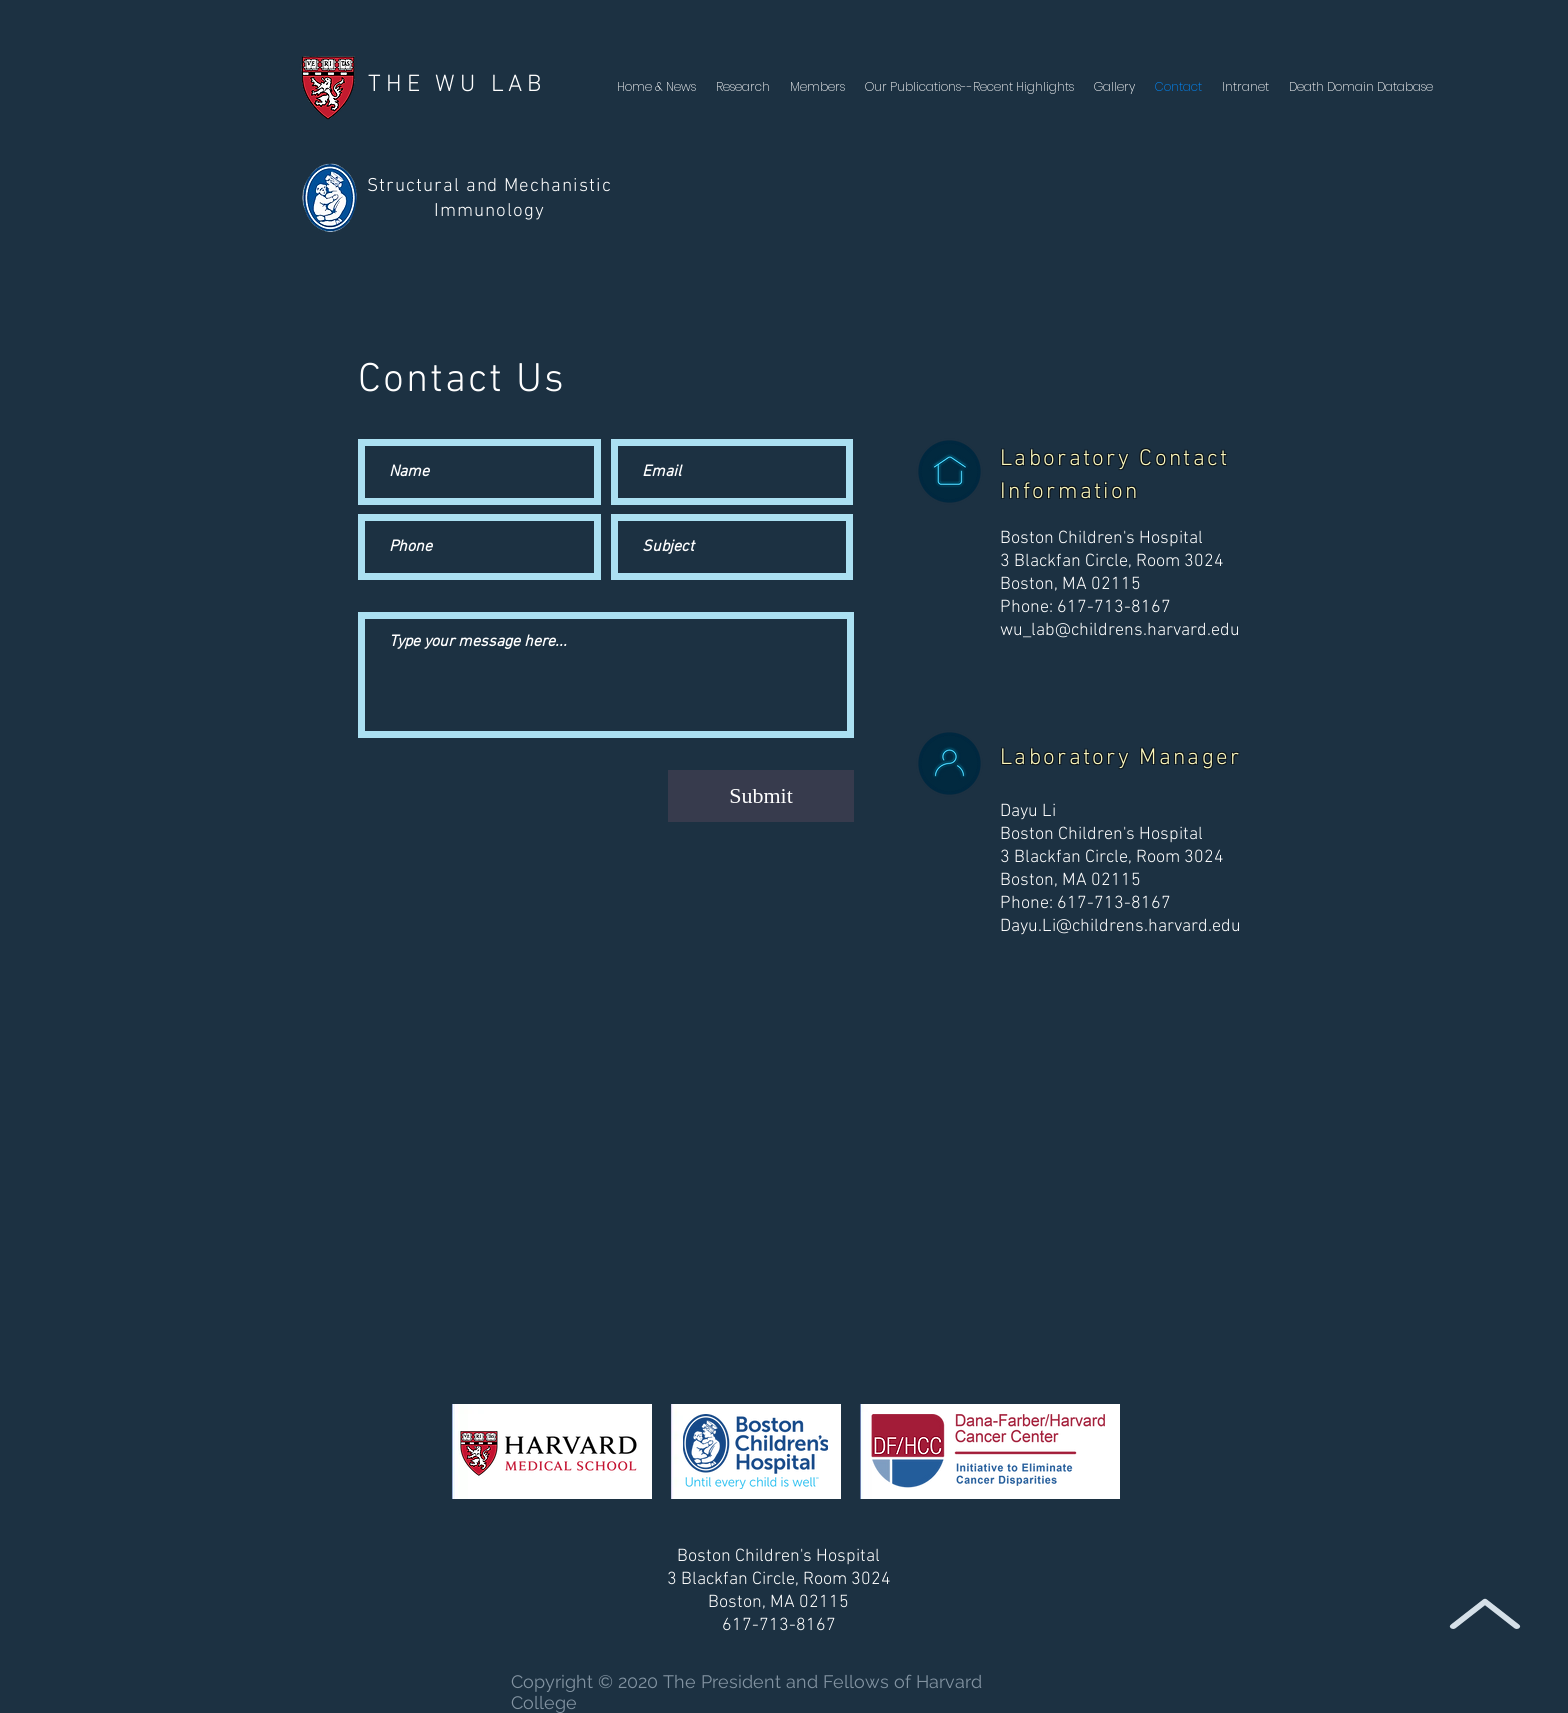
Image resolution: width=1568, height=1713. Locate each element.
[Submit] (761, 796)
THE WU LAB (457, 85)
